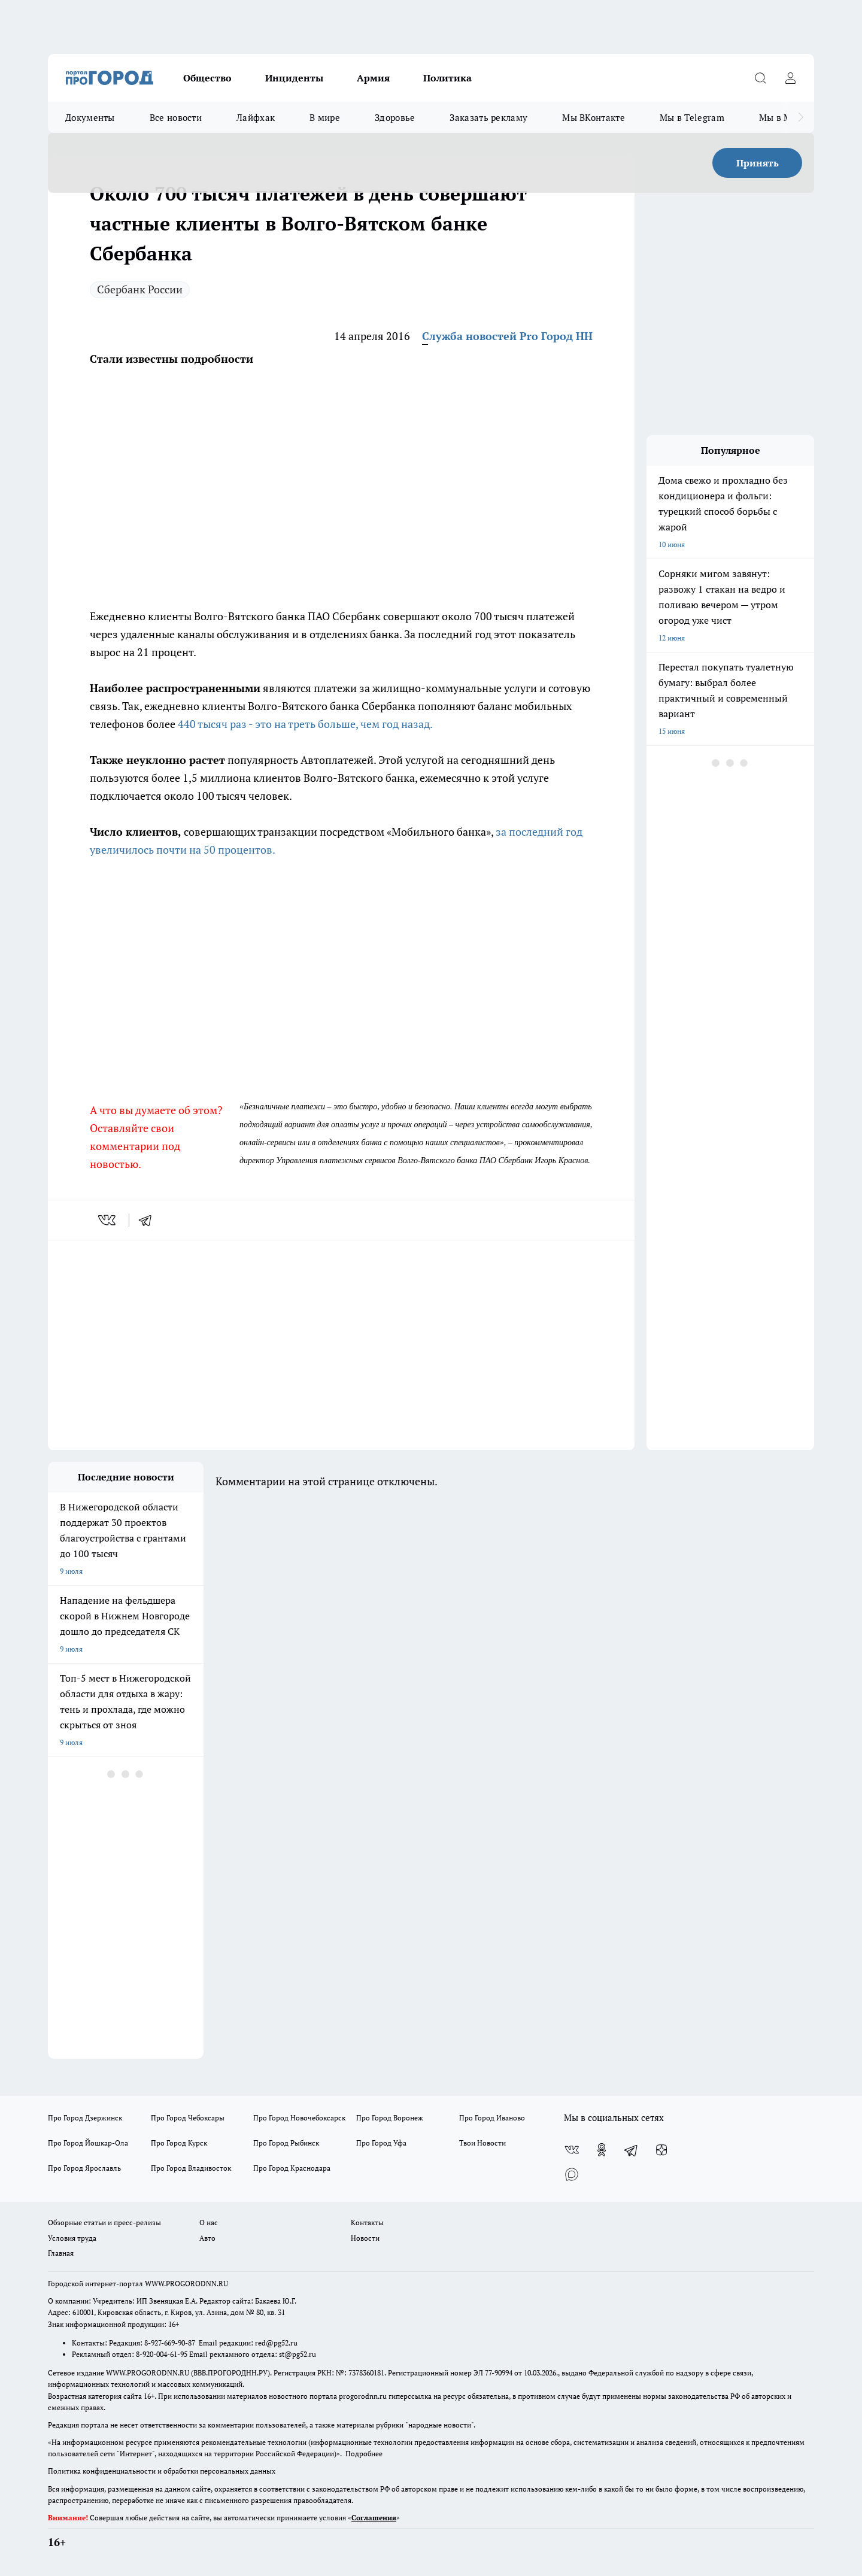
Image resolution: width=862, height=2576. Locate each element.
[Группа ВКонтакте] (572, 2150)
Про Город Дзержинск (85, 2117)
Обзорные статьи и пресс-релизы (104, 2222)
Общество (207, 77)
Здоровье (395, 117)
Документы (90, 117)
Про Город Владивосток (191, 2168)
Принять (757, 162)
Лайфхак (255, 117)
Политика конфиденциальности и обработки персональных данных (161, 2470)
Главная (61, 2253)
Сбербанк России (140, 289)
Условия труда (72, 2238)
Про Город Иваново (492, 2117)
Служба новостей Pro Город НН (507, 336)
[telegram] (149, 1220)
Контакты (367, 2222)
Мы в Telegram (692, 117)
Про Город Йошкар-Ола (88, 2142)
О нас (208, 2222)
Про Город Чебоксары (187, 2117)
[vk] (108, 1220)
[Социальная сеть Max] (572, 2174)
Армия (373, 77)
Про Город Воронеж (389, 2117)
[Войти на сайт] (790, 78)
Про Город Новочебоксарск (299, 2117)
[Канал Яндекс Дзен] (661, 2150)
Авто (207, 2238)
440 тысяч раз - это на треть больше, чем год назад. (305, 724)
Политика (447, 77)
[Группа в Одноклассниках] (602, 2150)
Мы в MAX (781, 117)
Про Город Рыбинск (286, 2142)
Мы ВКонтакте (593, 117)
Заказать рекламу (488, 117)
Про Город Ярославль (84, 2168)
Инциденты (294, 77)
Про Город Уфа (381, 2142)
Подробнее (364, 2453)
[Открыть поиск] (760, 78)
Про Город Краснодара (291, 2168)
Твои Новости (482, 2142)
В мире (324, 117)
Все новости (176, 117)
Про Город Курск (179, 2142)
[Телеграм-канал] (631, 2150)
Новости (365, 2238)
